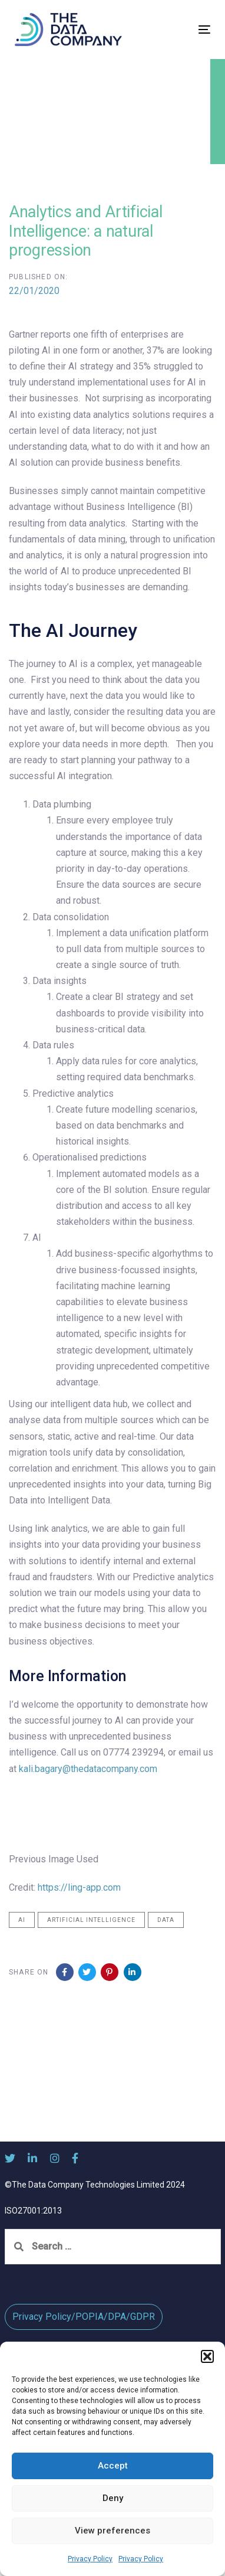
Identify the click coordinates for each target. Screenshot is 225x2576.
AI (21, 1920)
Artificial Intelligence (91, 1920)
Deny (112, 2498)
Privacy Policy (90, 2559)
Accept (113, 2465)
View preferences (112, 2530)
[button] (207, 2356)
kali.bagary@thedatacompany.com (88, 1768)
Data (165, 1920)
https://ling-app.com (79, 1887)
